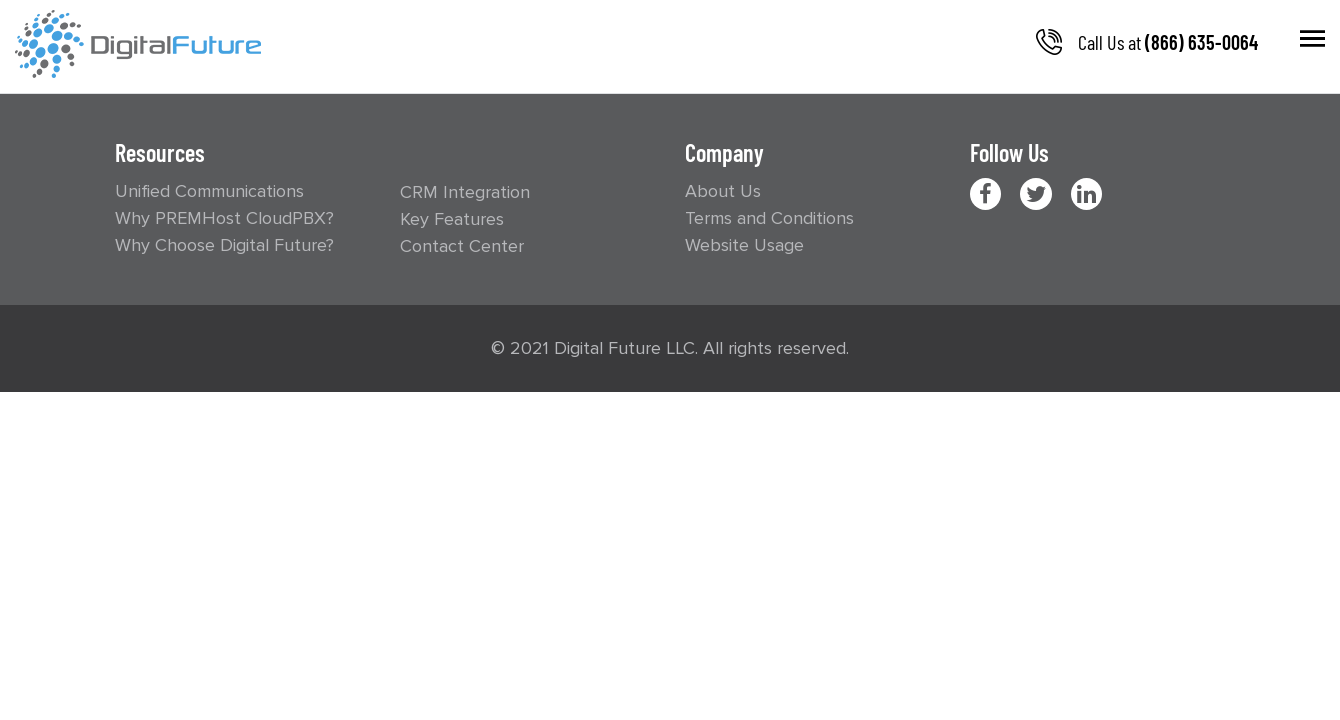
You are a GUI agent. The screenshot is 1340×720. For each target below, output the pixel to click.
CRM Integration (465, 192)
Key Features (452, 219)
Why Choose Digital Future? (224, 245)
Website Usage (744, 245)
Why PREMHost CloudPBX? (224, 218)
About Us (723, 191)
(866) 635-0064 (1201, 42)
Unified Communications (209, 191)
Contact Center (462, 246)
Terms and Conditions (769, 218)
